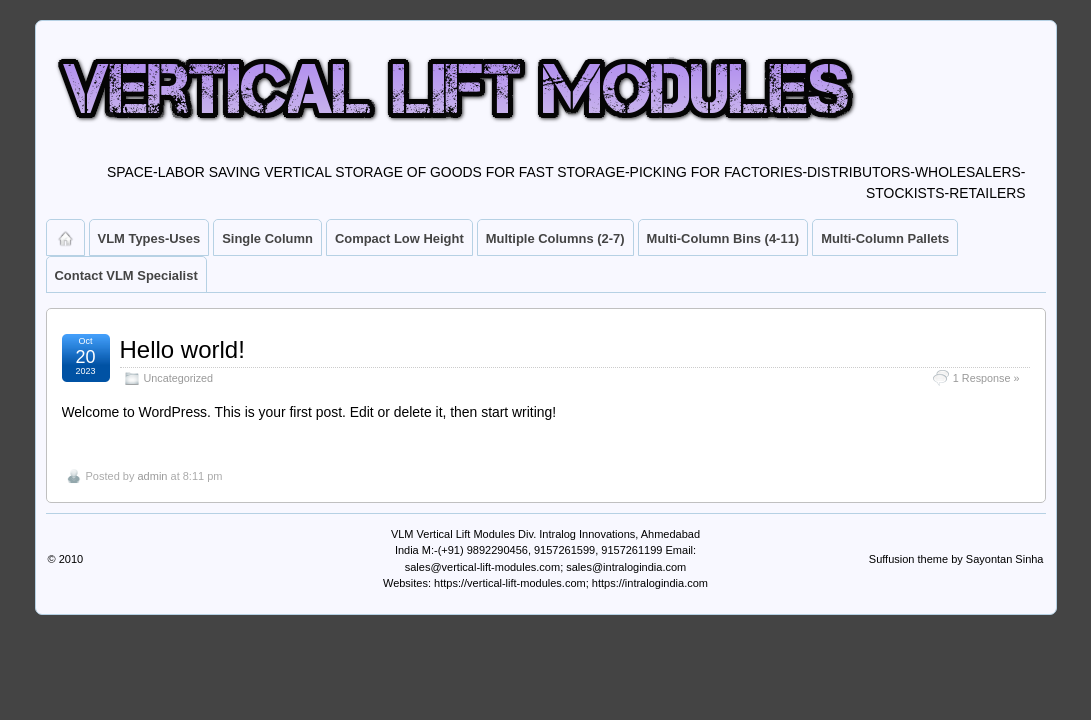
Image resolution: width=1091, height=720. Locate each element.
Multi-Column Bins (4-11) (723, 238)
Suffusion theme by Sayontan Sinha (956, 559)
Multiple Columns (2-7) (555, 238)
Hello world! (182, 349)
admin (152, 476)
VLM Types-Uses (149, 238)
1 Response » (986, 378)
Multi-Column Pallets (885, 238)
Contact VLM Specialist (126, 275)
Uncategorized (179, 378)
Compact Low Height (399, 238)
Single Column (267, 238)
